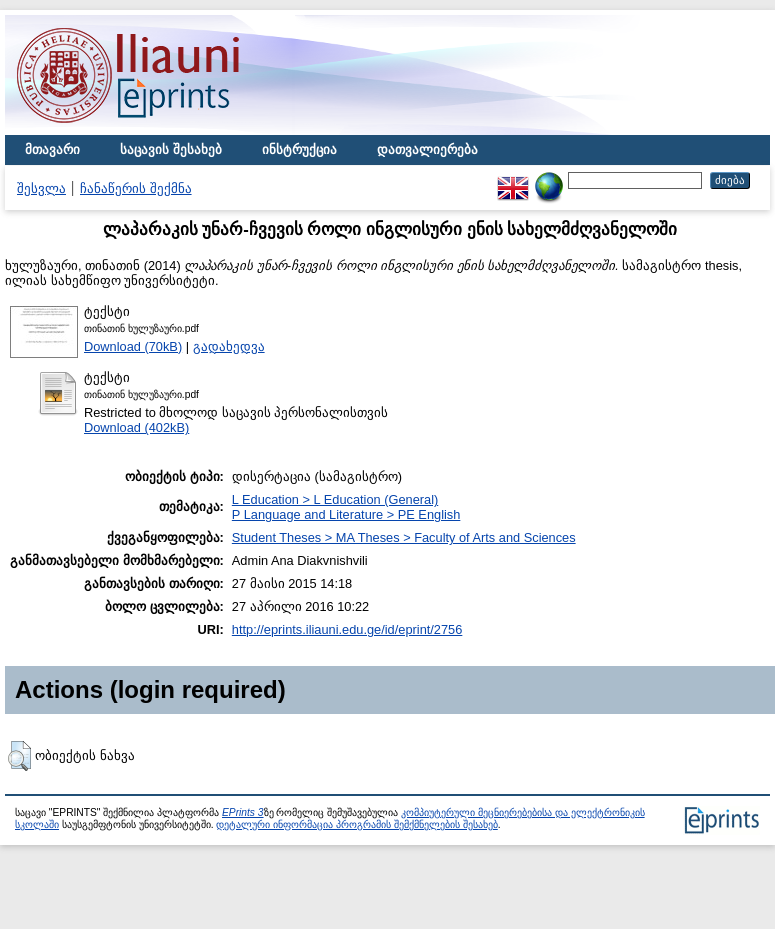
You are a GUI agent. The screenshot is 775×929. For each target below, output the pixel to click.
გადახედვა (229, 346)
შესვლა (41, 188)
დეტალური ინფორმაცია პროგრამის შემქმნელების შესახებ (356, 824)
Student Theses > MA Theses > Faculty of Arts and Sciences (404, 537)
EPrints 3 (243, 812)
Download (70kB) (133, 346)
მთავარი (52, 149)
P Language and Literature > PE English (346, 514)
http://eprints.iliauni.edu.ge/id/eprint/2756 (347, 629)
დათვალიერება (427, 149)
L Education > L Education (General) (335, 499)
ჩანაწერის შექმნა (136, 188)
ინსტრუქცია (299, 149)
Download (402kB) (136, 427)
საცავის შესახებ (171, 149)
